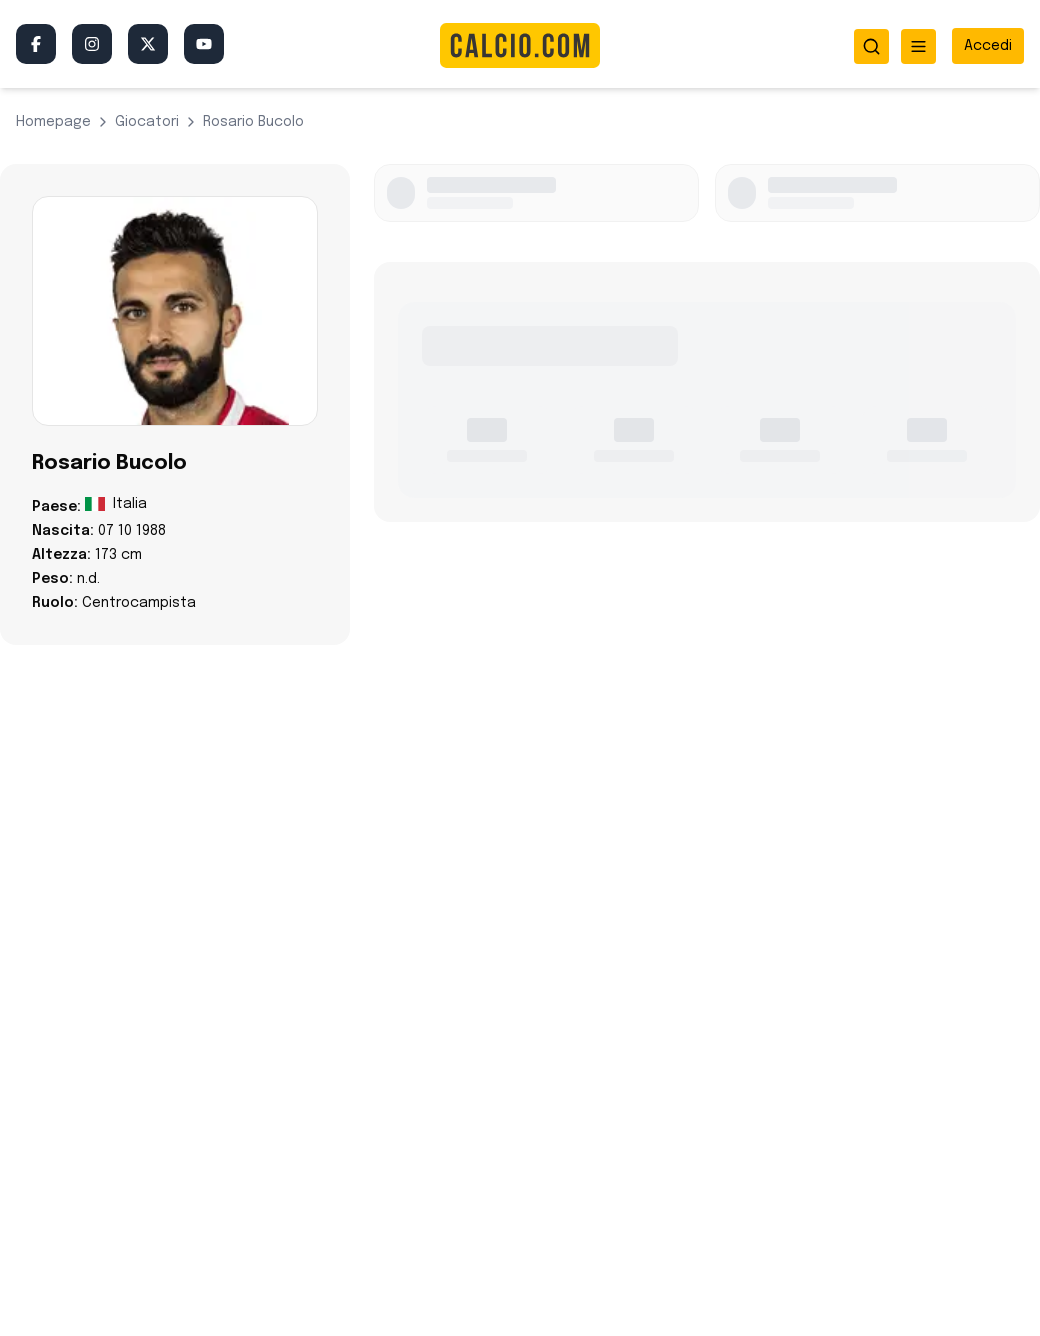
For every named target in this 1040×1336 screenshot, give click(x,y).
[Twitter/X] (148, 44)
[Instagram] (92, 44)
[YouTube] (204, 44)
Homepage (53, 122)
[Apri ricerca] (871, 46)
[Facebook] (36, 44)
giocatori (147, 122)
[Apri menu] (918, 46)
